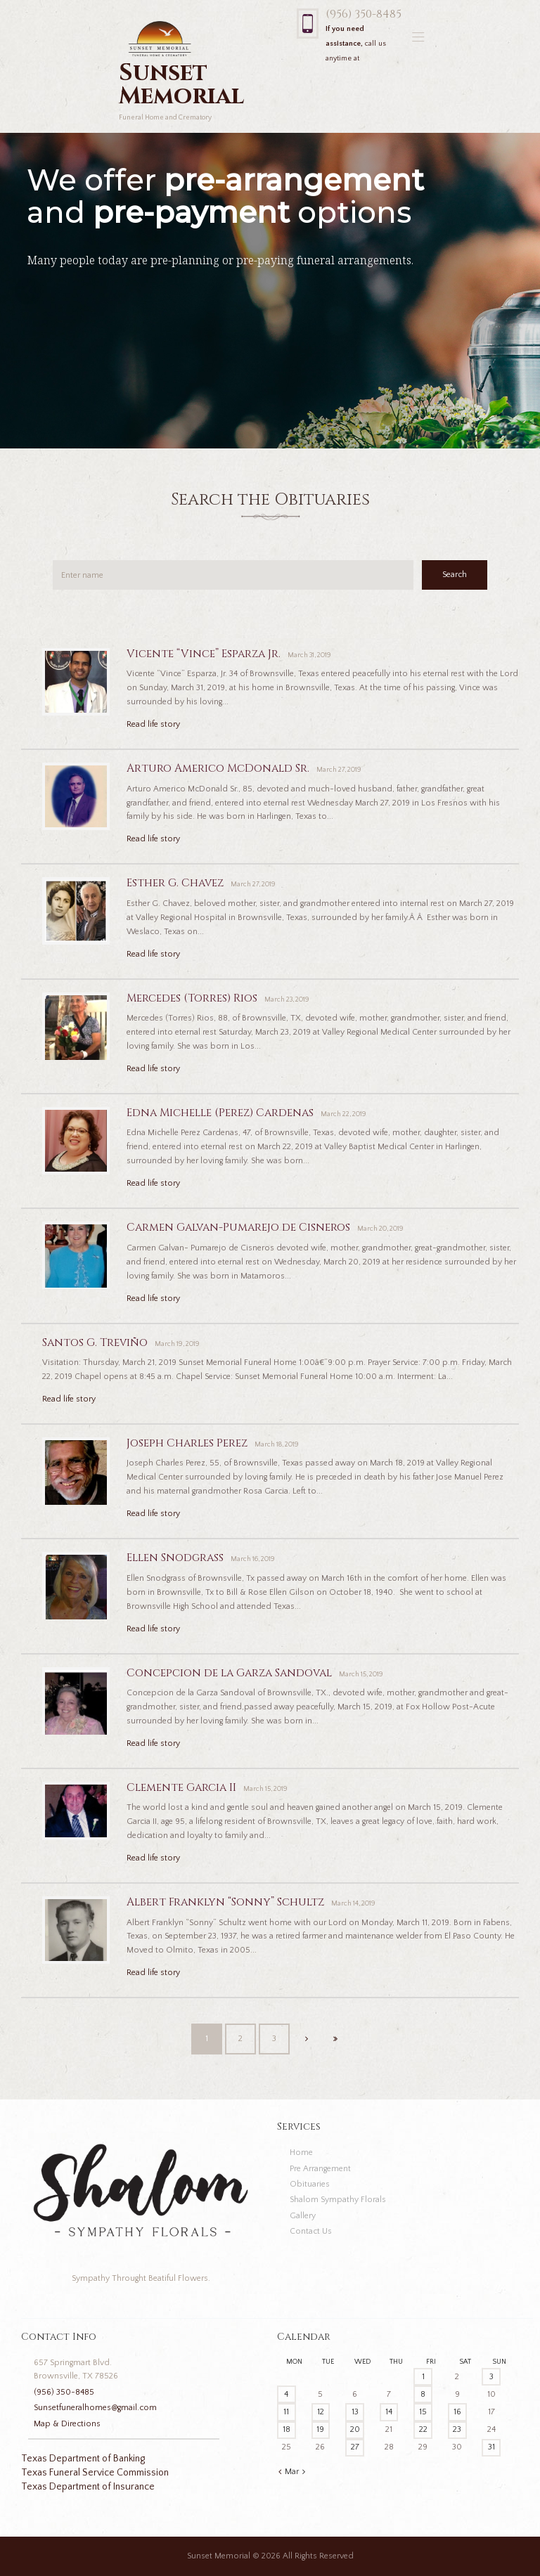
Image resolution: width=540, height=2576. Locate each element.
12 (320, 2411)
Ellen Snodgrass (175, 1558)
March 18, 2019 (277, 1445)
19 (320, 2429)
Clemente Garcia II (181, 1787)
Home (301, 2152)
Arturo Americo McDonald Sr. (218, 768)
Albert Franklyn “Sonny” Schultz (225, 1902)
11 (286, 2411)
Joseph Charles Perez (187, 1443)
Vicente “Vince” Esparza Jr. (204, 654)
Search (454, 574)
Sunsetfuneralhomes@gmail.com (95, 2407)
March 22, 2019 (343, 1114)
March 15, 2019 (361, 1674)
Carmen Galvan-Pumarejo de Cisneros (238, 1227)
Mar (292, 2471)
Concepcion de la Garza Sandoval (229, 1673)
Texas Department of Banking (83, 2458)
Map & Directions (67, 2423)
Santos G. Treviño (95, 1342)
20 (355, 2429)
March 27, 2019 (338, 770)
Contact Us (311, 2231)
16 (457, 2411)
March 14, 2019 (353, 1904)
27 (355, 2447)
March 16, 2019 (253, 1559)
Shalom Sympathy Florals (338, 2199)
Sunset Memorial (218, 2556)
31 (491, 2447)
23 (457, 2429)
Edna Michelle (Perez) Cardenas (220, 1113)
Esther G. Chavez (175, 883)
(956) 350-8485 (363, 14)
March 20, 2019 (380, 1229)
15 (423, 2411)
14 (388, 2411)
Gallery (303, 2215)
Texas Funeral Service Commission (95, 2472)
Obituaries (310, 2184)
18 (286, 2429)
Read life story (153, 724)
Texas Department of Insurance (88, 2486)
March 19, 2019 (177, 1344)
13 (355, 2411)
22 (423, 2429)
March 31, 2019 (309, 655)
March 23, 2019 (286, 1000)
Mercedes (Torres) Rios (192, 998)
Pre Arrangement (320, 2168)
